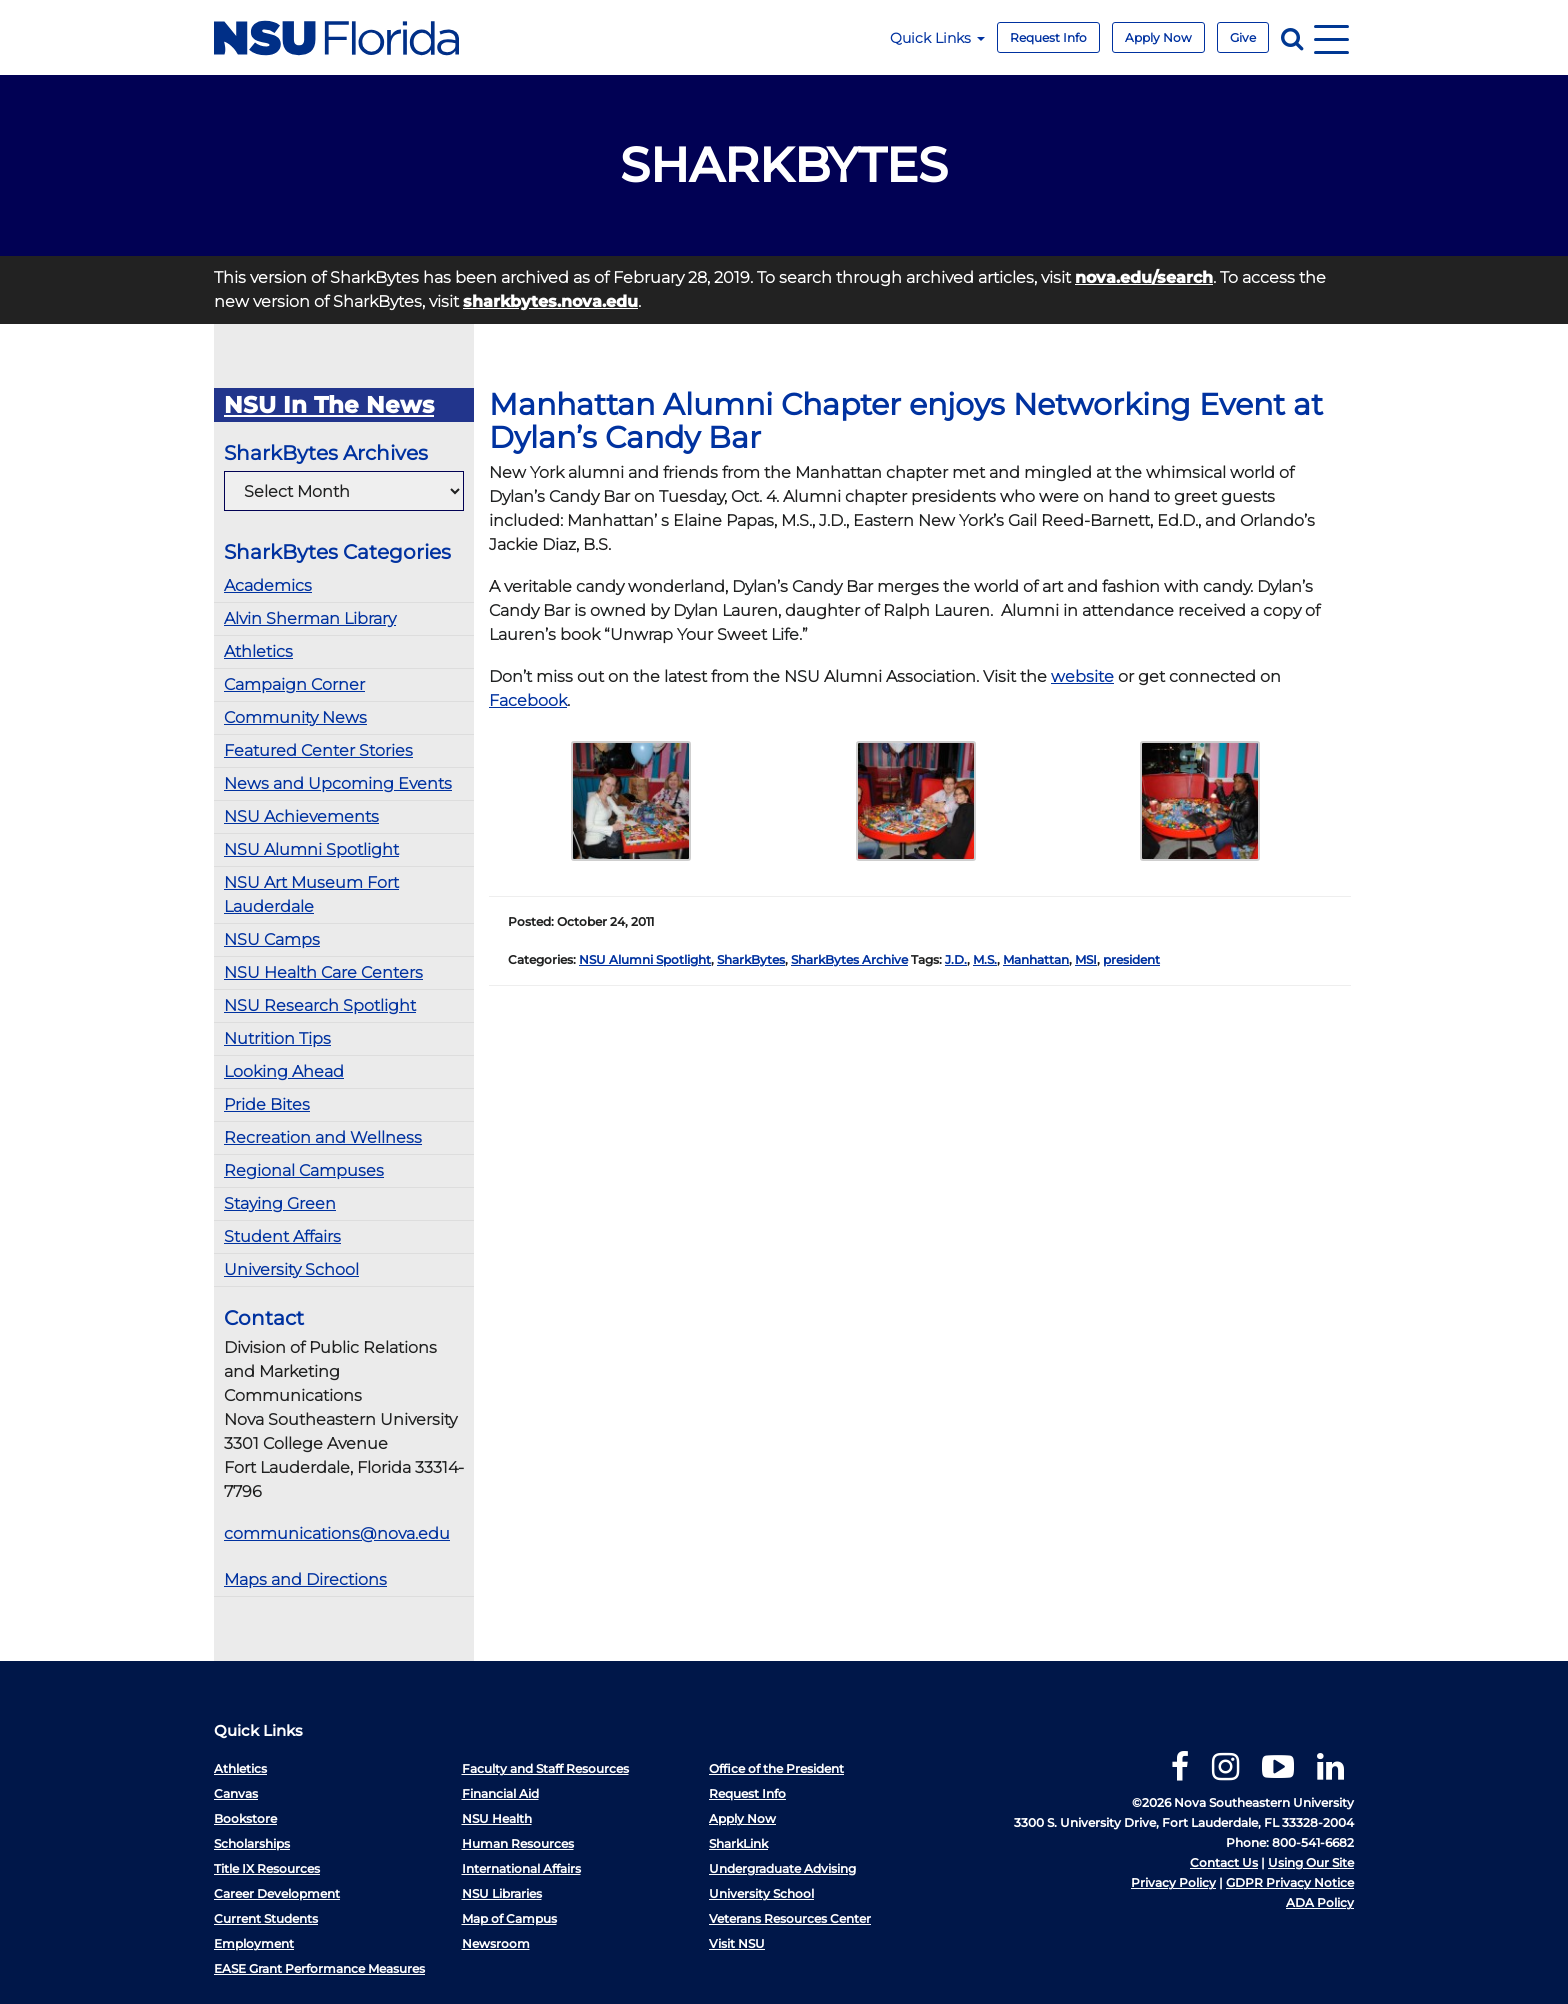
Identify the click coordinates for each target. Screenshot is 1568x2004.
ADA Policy (1320, 1902)
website (1082, 676)
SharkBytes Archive (849, 959)
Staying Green (280, 1203)
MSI (1086, 959)
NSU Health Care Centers (323, 972)
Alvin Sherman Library (310, 618)
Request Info (1048, 37)
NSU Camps (272, 939)
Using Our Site (1311, 1862)
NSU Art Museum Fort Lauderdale (311, 894)
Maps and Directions (305, 1579)
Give (1243, 37)
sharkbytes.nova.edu (550, 301)
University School (291, 1269)
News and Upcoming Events (338, 783)
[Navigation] (1331, 37)
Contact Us (1224, 1862)
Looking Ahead (284, 1071)
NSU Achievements (301, 816)
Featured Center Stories (318, 750)
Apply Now (1158, 37)
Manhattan (1036, 959)
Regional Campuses (304, 1170)
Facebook (528, 700)
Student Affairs (282, 1236)
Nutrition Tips (277, 1038)
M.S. (985, 959)
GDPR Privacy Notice (1290, 1882)
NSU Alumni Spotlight (311, 849)
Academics (268, 585)
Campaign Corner (294, 684)
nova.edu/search (1144, 277)
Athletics (258, 651)
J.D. (956, 959)
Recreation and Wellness (323, 1137)
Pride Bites (267, 1104)
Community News (295, 717)
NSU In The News (329, 405)
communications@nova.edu (337, 1533)
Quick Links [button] (937, 38)
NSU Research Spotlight (320, 1005)
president (1131, 959)
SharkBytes (751, 959)
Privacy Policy (1173, 1882)
